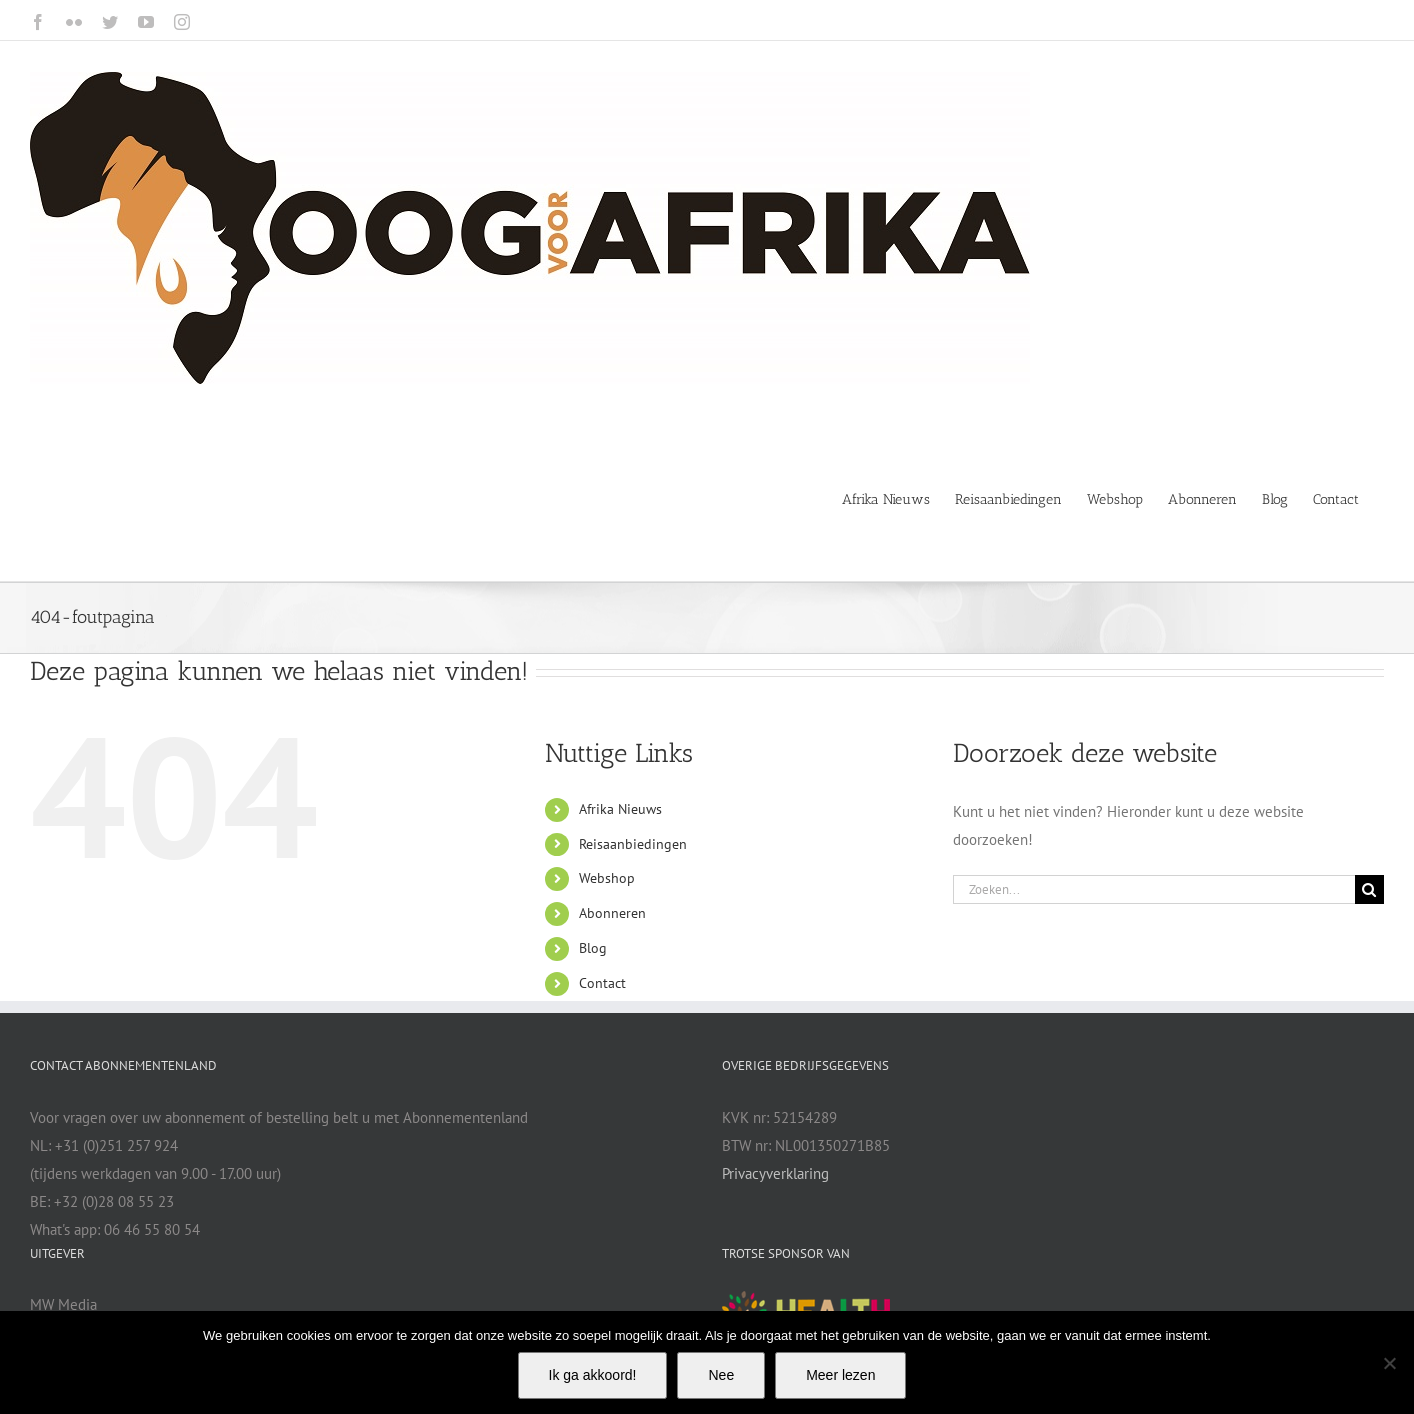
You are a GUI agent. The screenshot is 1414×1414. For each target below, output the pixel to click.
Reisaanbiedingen (633, 844)
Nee (721, 1375)
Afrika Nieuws (620, 809)
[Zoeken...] (1154, 889)
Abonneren (612, 913)
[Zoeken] (1369, 889)
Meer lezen (840, 1375)
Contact (602, 983)
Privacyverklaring (775, 1173)
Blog (593, 948)
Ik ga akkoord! (593, 1375)
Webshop (607, 878)
